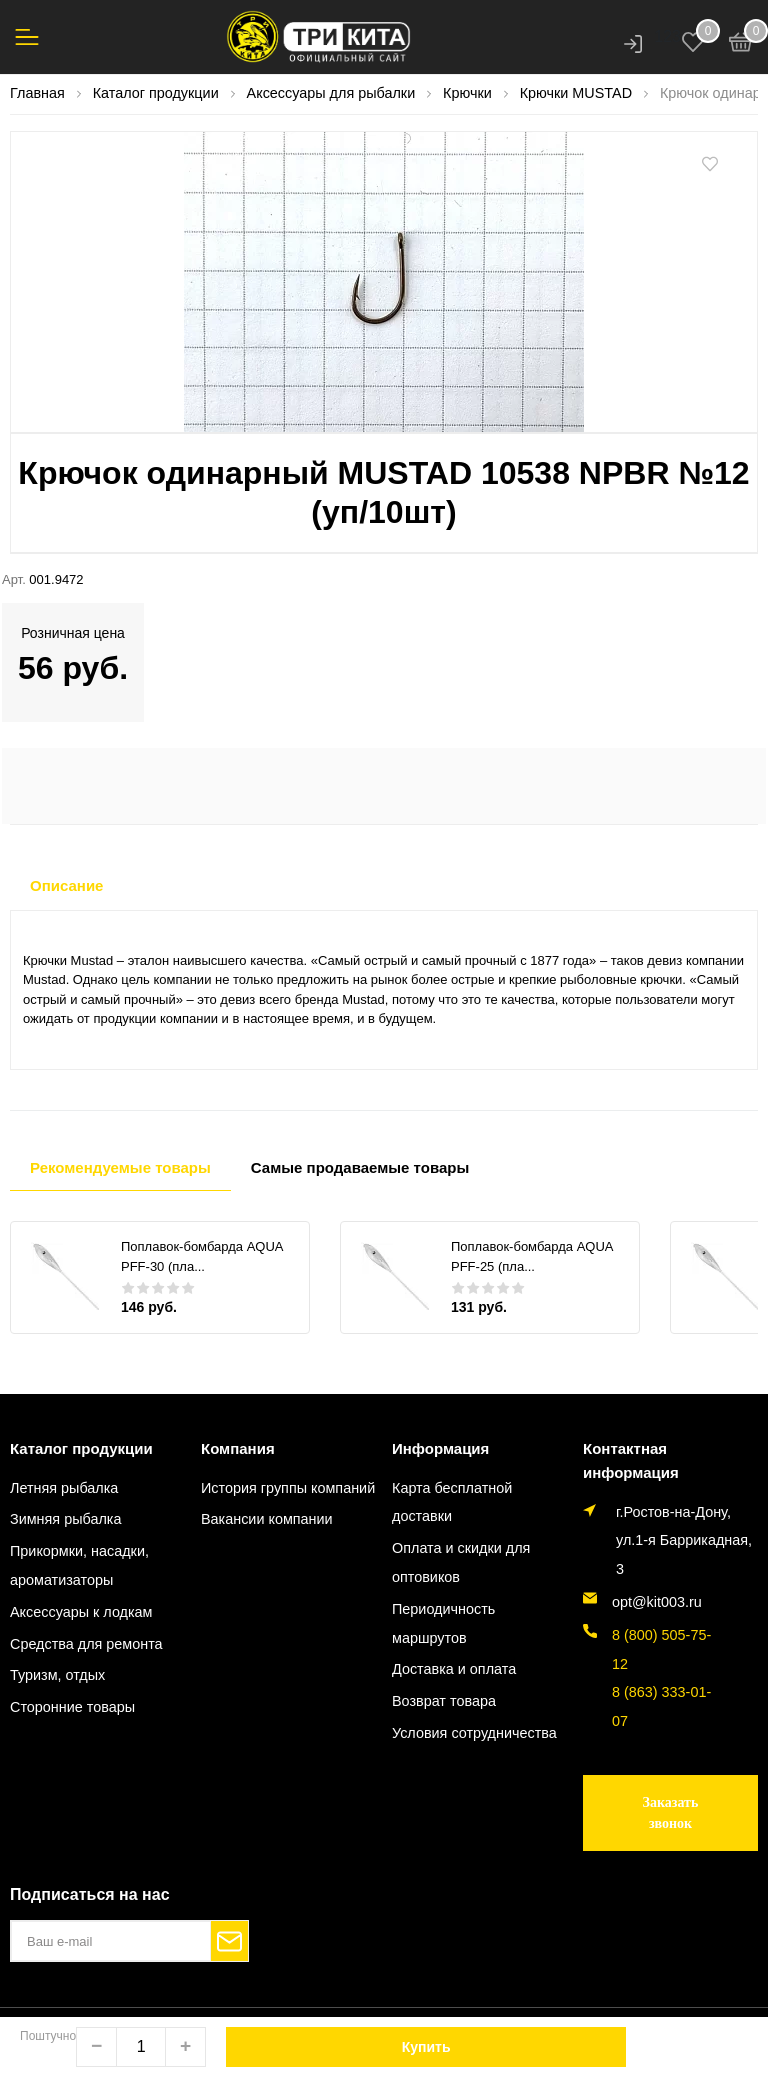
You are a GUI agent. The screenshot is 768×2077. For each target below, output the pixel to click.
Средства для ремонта (86, 1644)
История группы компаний (288, 1488)
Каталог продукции (81, 1448)
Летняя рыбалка (64, 1488)
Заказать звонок (671, 1813)
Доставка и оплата (454, 1669)
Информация (440, 1448)
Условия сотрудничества (474, 1733)
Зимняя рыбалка (65, 1519)
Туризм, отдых (57, 1675)
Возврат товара (444, 1701)
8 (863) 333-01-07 (661, 1706)
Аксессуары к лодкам (81, 1612)
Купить (426, 2047)
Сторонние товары (72, 1707)
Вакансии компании (267, 1519)
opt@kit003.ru (657, 1602)
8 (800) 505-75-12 (661, 1649)
